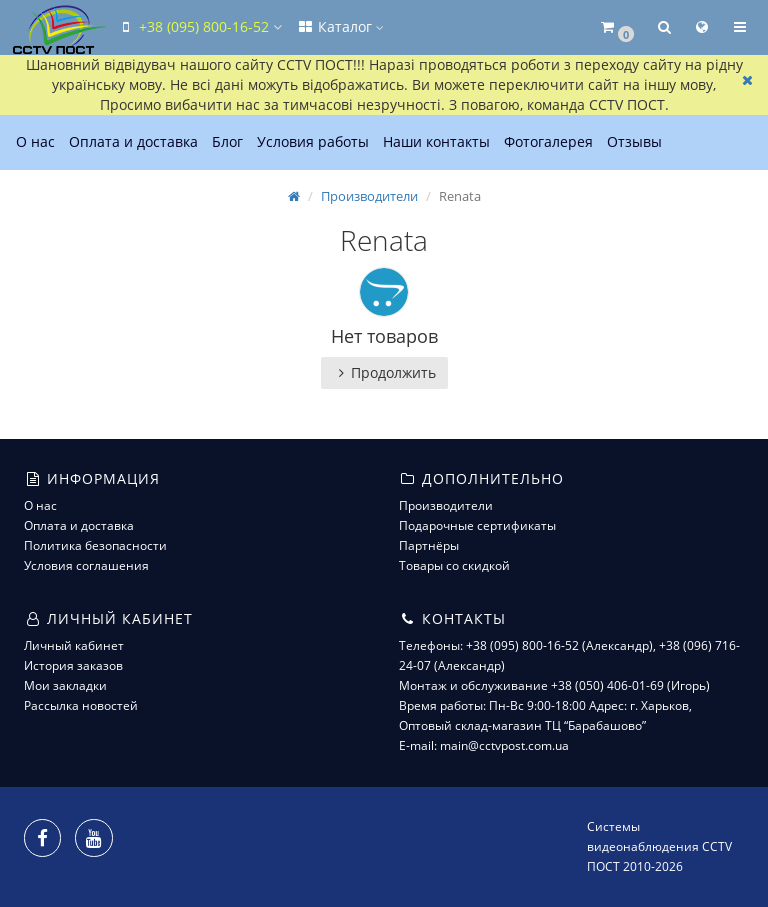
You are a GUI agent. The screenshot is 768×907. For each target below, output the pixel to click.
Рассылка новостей (81, 705)
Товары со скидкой (454, 565)
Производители (369, 196)
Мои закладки (65, 685)
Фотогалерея (548, 141)
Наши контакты (436, 141)
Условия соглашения (86, 565)
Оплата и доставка (133, 141)
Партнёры (429, 545)
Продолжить (384, 372)
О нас (35, 141)
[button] (616, 27)
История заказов (73, 665)
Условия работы (313, 141)
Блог (227, 141)
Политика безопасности (95, 545)
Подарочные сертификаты (477, 525)
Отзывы (634, 141)
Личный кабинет (74, 645)
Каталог (340, 26)
